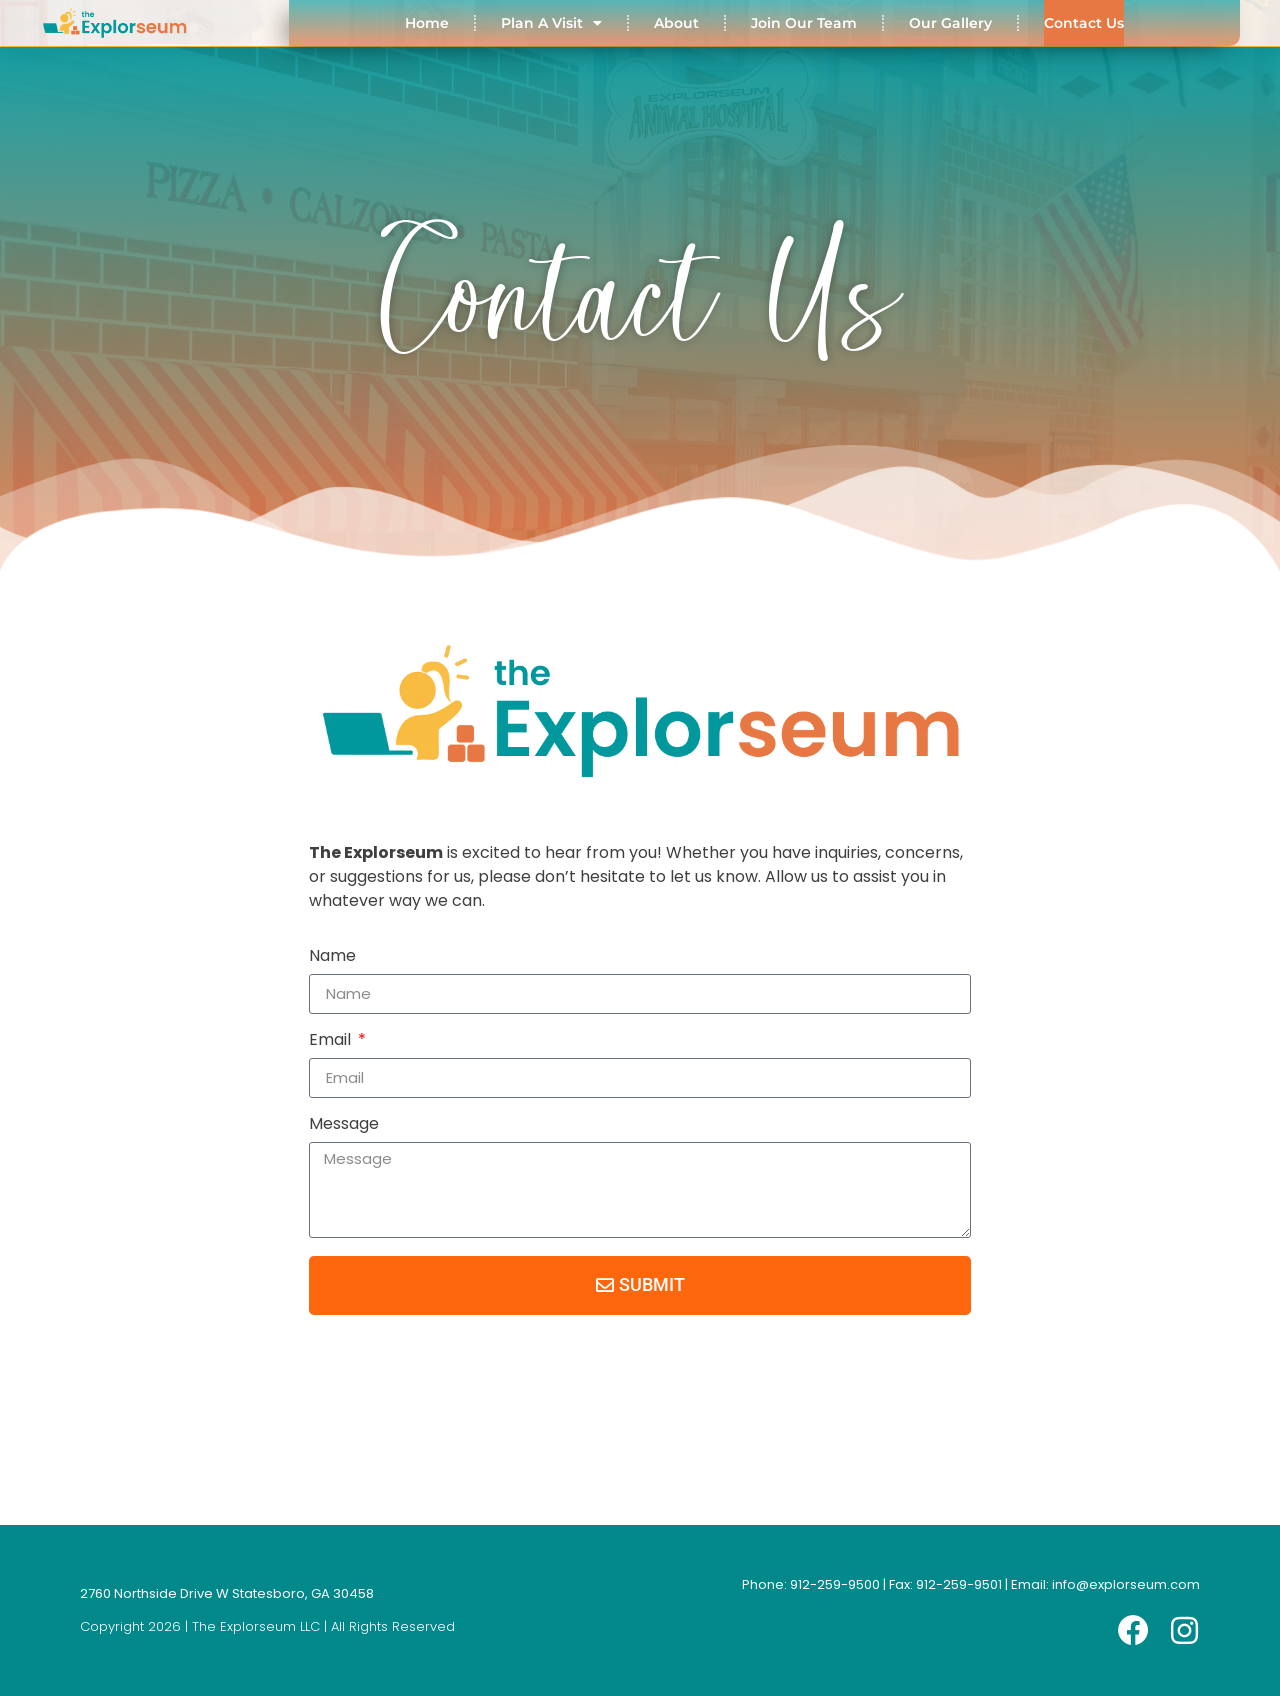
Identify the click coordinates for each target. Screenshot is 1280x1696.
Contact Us (1084, 23)
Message (344, 1125)
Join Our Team (804, 23)
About (676, 23)
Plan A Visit (551, 23)
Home (427, 23)
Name (332, 957)
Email (332, 1041)
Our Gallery (950, 23)
